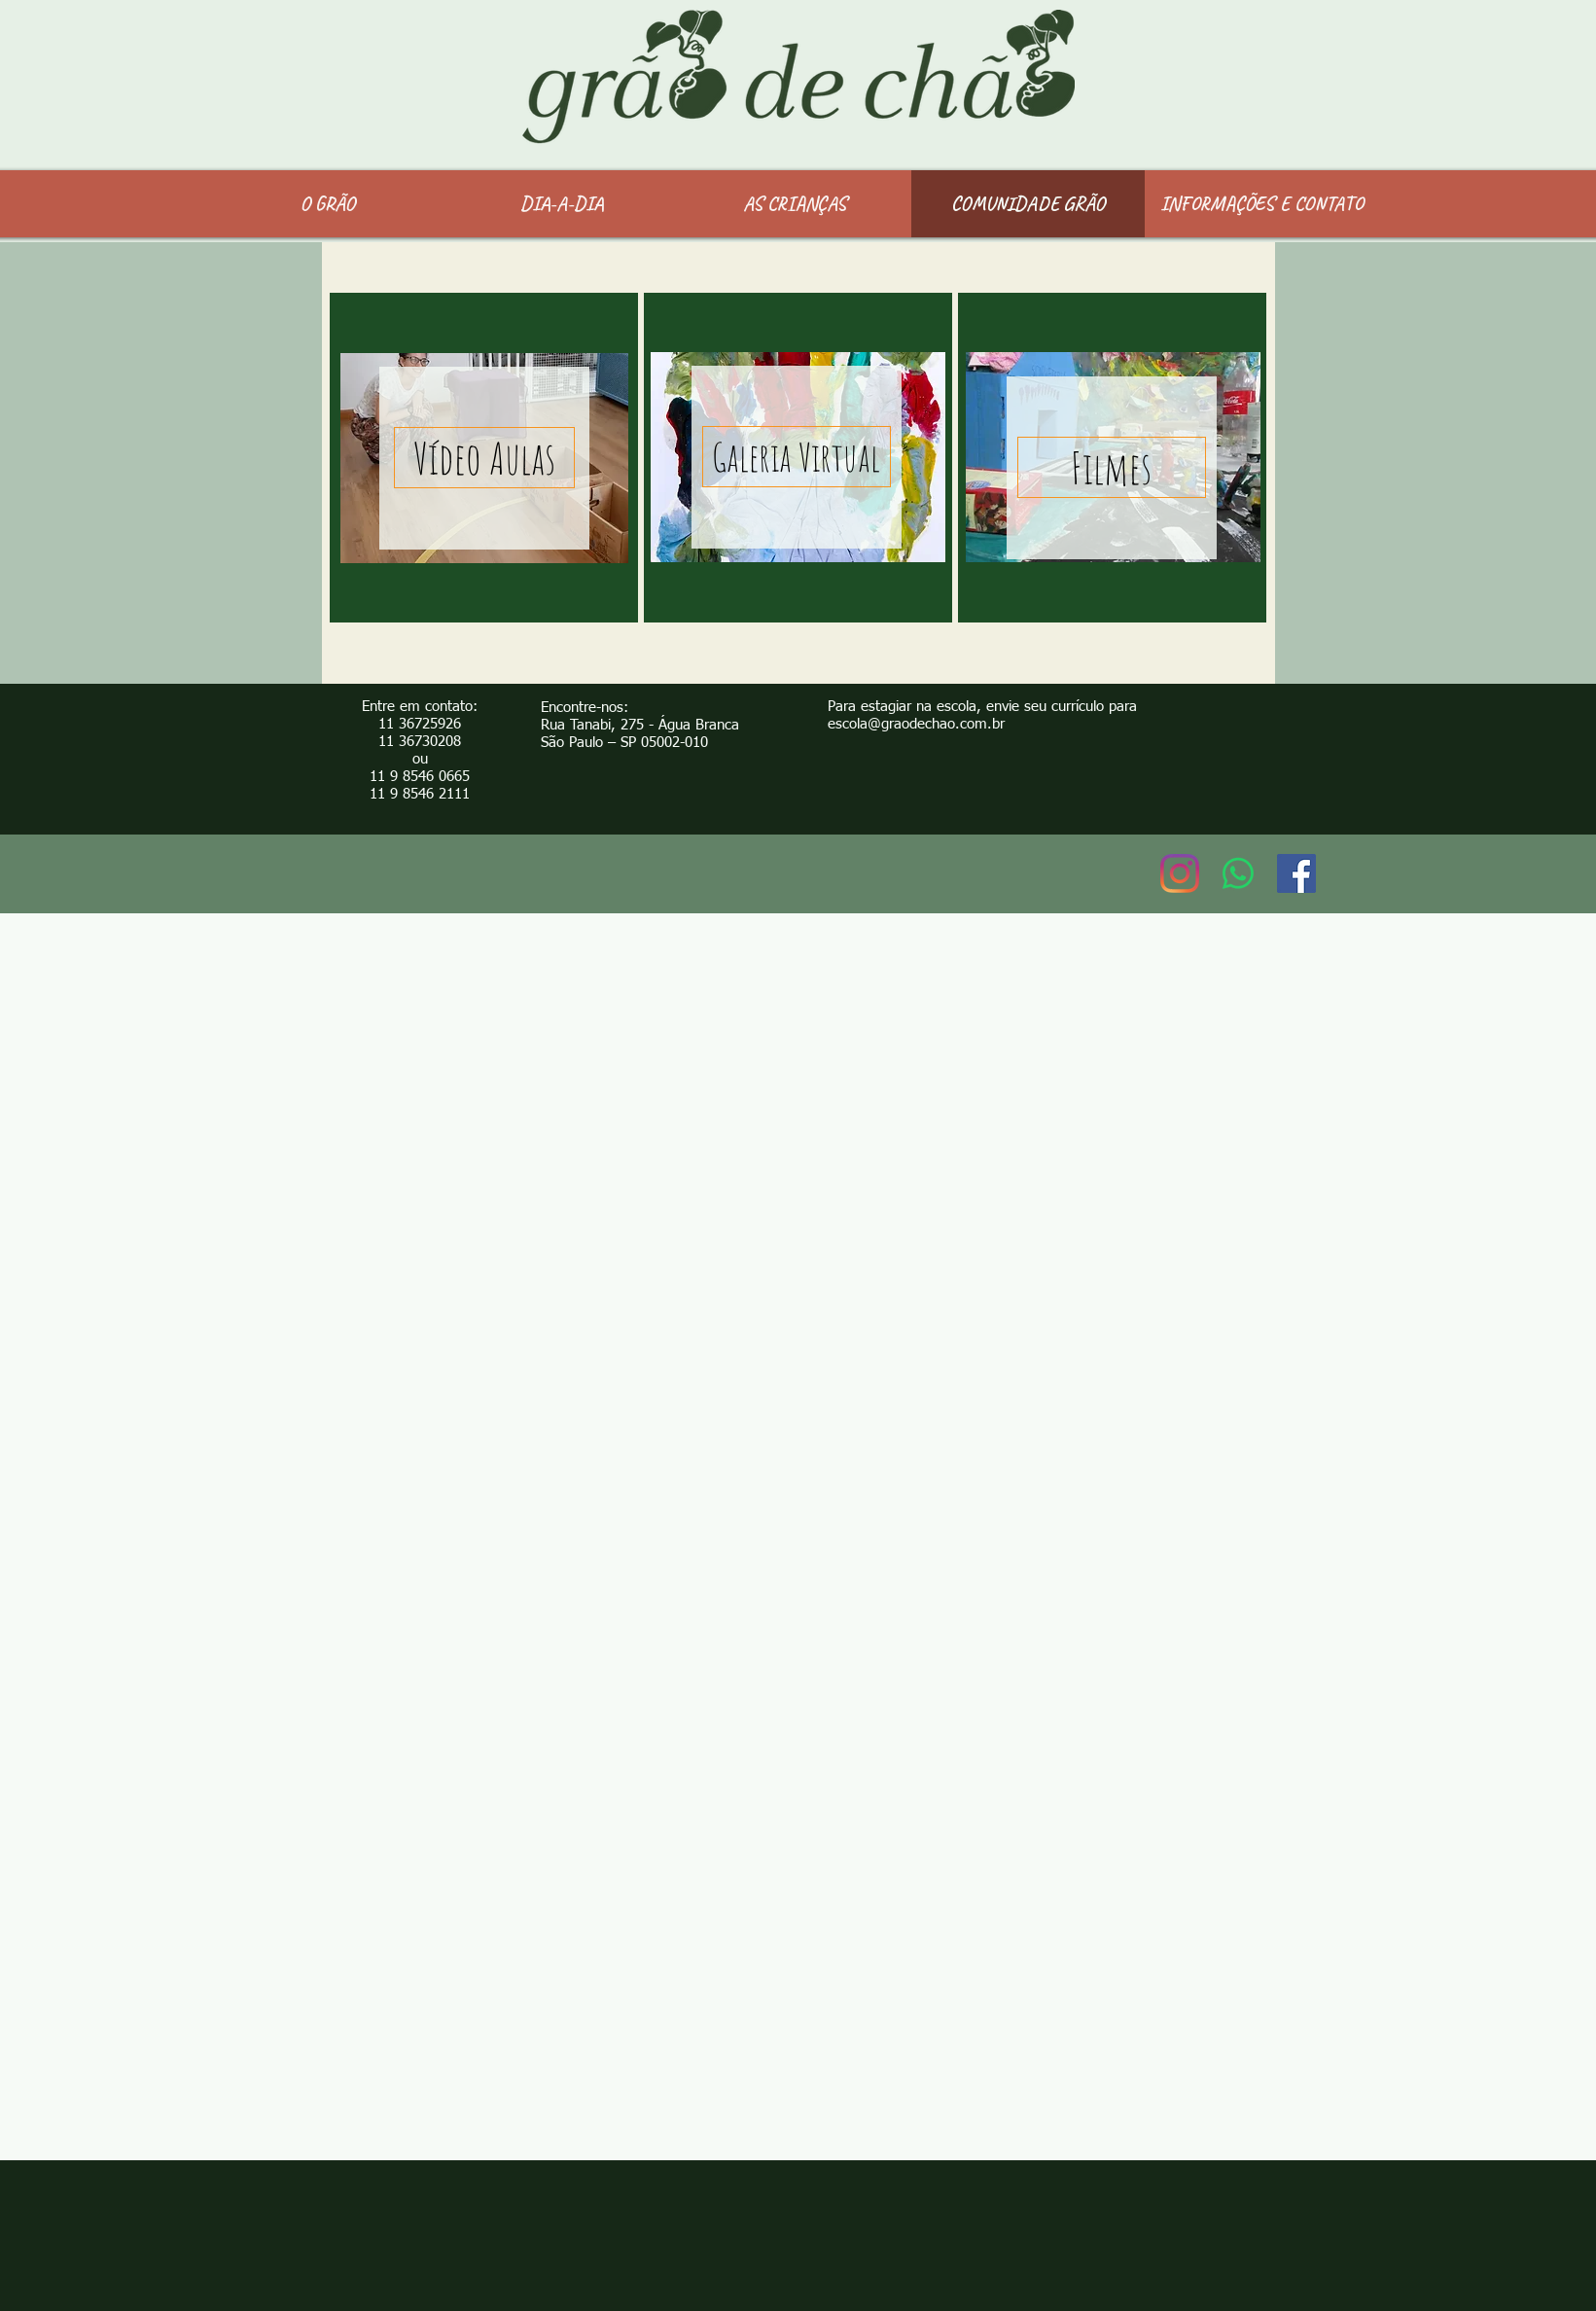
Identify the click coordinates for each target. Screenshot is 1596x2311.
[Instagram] (1179, 873)
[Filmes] (1111, 467)
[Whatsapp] (1238, 873)
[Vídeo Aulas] (484, 457)
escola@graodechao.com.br (916, 724)
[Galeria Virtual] (796, 456)
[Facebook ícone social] (1296, 873)
